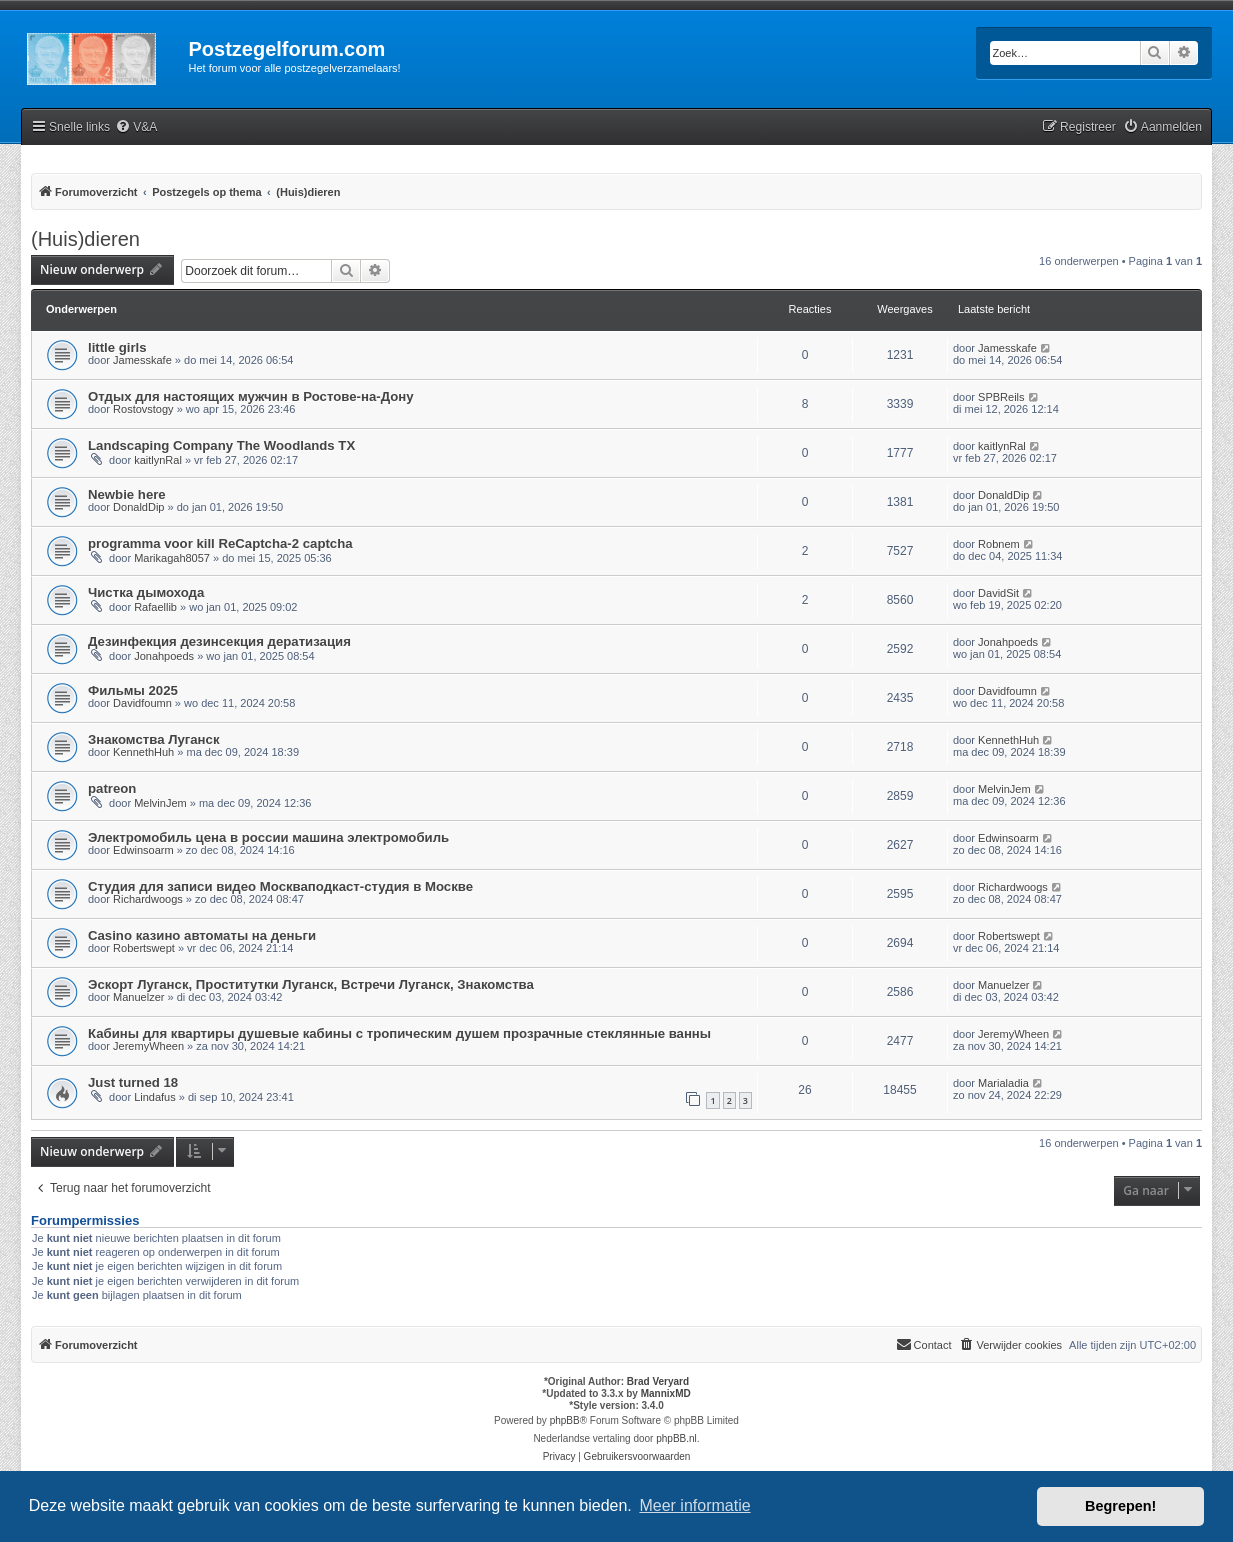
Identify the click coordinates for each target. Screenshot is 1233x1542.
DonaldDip (138, 507)
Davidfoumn (142, 703)
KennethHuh (143, 752)
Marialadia (1003, 1083)
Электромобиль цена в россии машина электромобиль (268, 837)
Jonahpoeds (164, 656)
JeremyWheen (148, 1046)
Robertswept (144, 948)
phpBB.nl (676, 1438)
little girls (117, 347)
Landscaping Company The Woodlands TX (221, 445)
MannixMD (666, 1393)
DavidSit (998, 593)
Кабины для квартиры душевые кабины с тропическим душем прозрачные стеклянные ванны (399, 1033)
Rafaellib (155, 607)
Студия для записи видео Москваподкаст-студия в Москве (280, 886)
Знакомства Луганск (154, 739)
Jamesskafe (142, 360)
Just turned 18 (133, 1082)
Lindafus (155, 1097)
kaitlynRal (158, 460)
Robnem (999, 544)
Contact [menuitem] (924, 1344)
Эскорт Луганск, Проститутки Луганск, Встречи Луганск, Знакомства (311, 984)
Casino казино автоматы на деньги (202, 935)
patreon (112, 788)
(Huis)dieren (85, 239)
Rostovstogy (143, 409)
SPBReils (1001, 397)
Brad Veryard (658, 1381)
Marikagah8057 (172, 558)
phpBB (565, 1420)
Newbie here (127, 494)
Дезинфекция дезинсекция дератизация (219, 641)
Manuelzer (138, 997)
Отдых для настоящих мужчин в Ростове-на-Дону (251, 396)
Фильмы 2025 (133, 690)
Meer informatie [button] (694, 1505)
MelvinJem (160, 803)
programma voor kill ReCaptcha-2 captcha (220, 543)
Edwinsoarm (143, 850)
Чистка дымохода (146, 592)
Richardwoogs (148, 899)
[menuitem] (136, 127)
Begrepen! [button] (1120, 1506)
